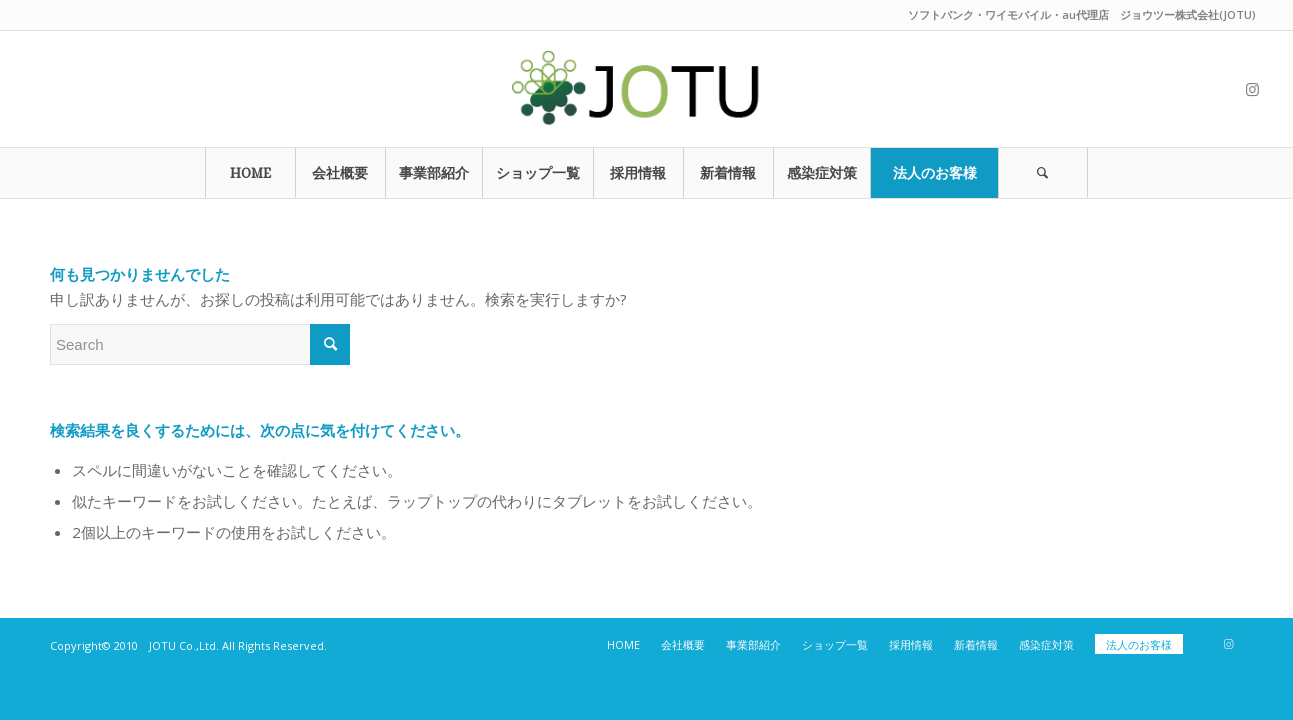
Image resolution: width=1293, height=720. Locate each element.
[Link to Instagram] (1252, 89)
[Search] (1043, 173)
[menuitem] (250, 173)
